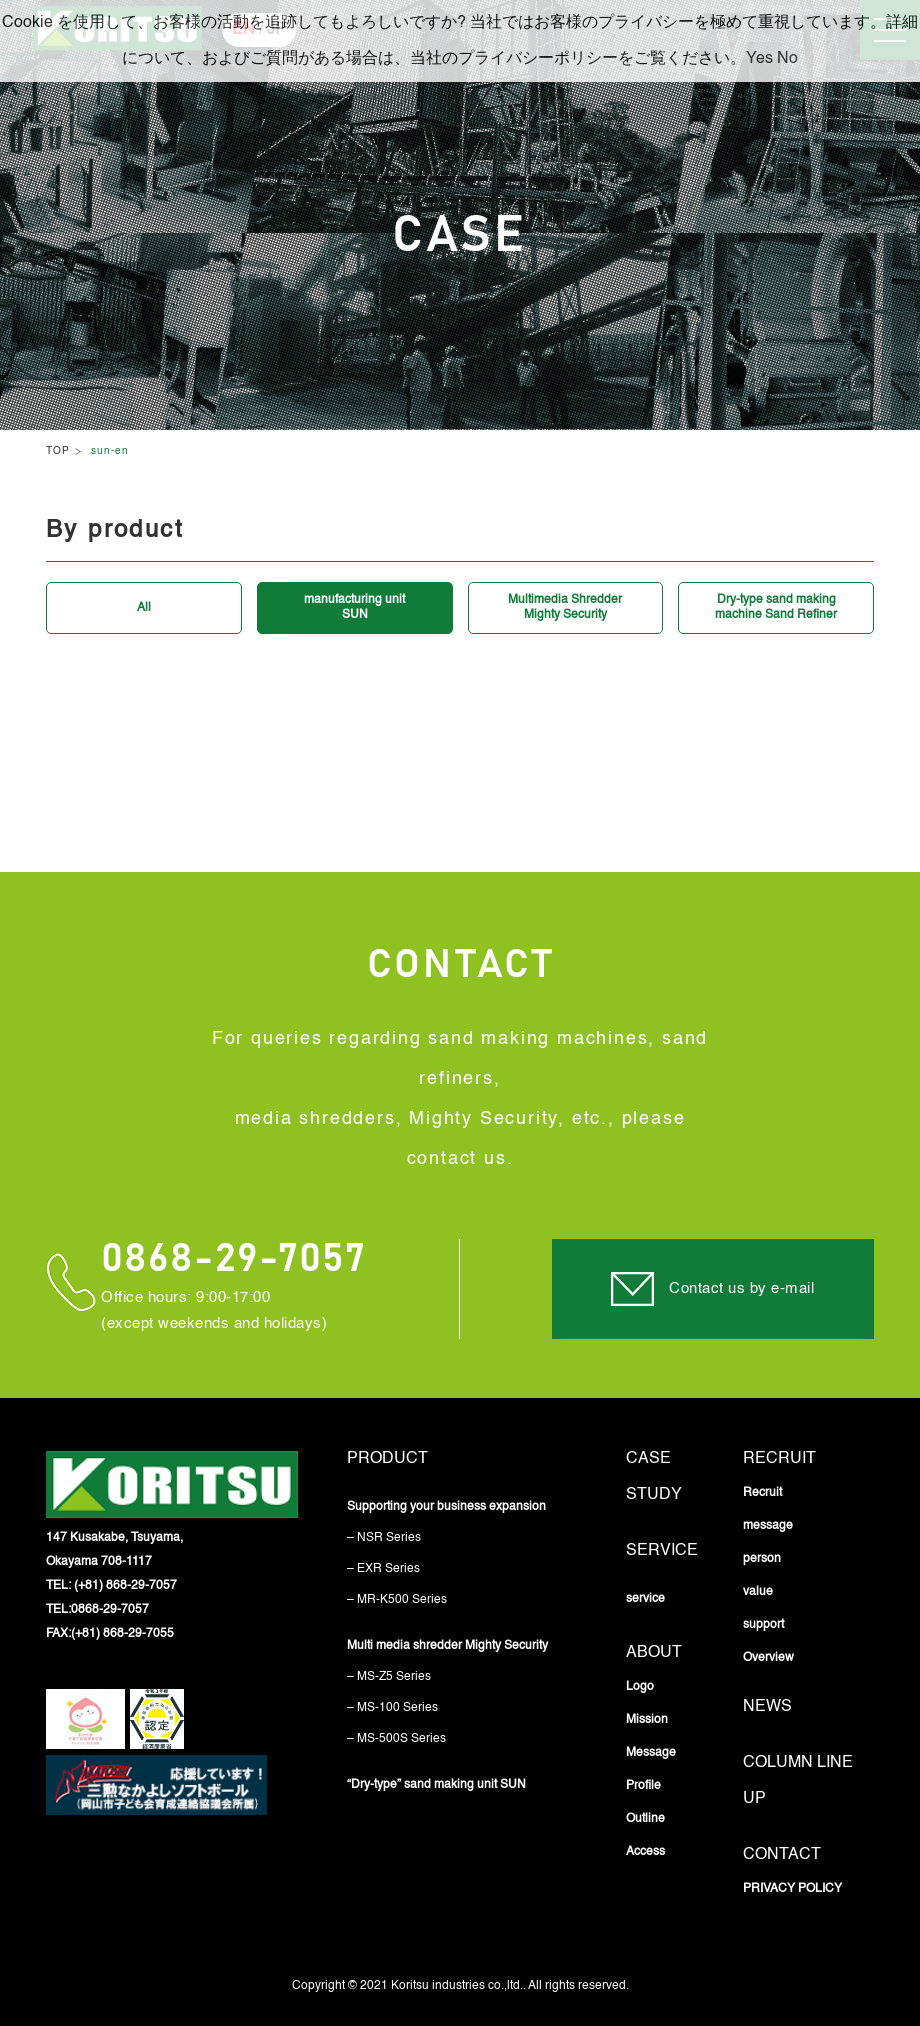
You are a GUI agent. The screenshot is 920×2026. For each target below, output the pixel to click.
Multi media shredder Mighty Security (447, 1646)
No (787, 59)
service (662, 1551)
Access (645, 1852)
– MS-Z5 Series (389, 1677)
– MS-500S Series (396, 1739)
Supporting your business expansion (446, 1507)
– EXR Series (383, 1569)
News (767, 1707)
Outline (645, 1819)
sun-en (110, 451)
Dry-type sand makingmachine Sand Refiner (776, 607)
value (758, 1592)
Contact (782, 1855)
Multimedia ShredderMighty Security (565, 607)
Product (387, 1459)
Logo (640, 1687)
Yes (759, 59)
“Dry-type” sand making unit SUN (436, 1785)
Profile (643, 1786)
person (762, 1559)
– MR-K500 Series (397, 1600)
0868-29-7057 (233, 1259)
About (654, 1653)
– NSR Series (384, 1538)
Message (651, 1753)
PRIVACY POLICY (792, 1889)
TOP (58, 451)
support (763, 1625)
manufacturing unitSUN (354, 607)
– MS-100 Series (392, 1708)
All (144, 608)
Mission (647, 1720)
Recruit (779, 1459)
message (768, 1526)
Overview (768, 1658)
